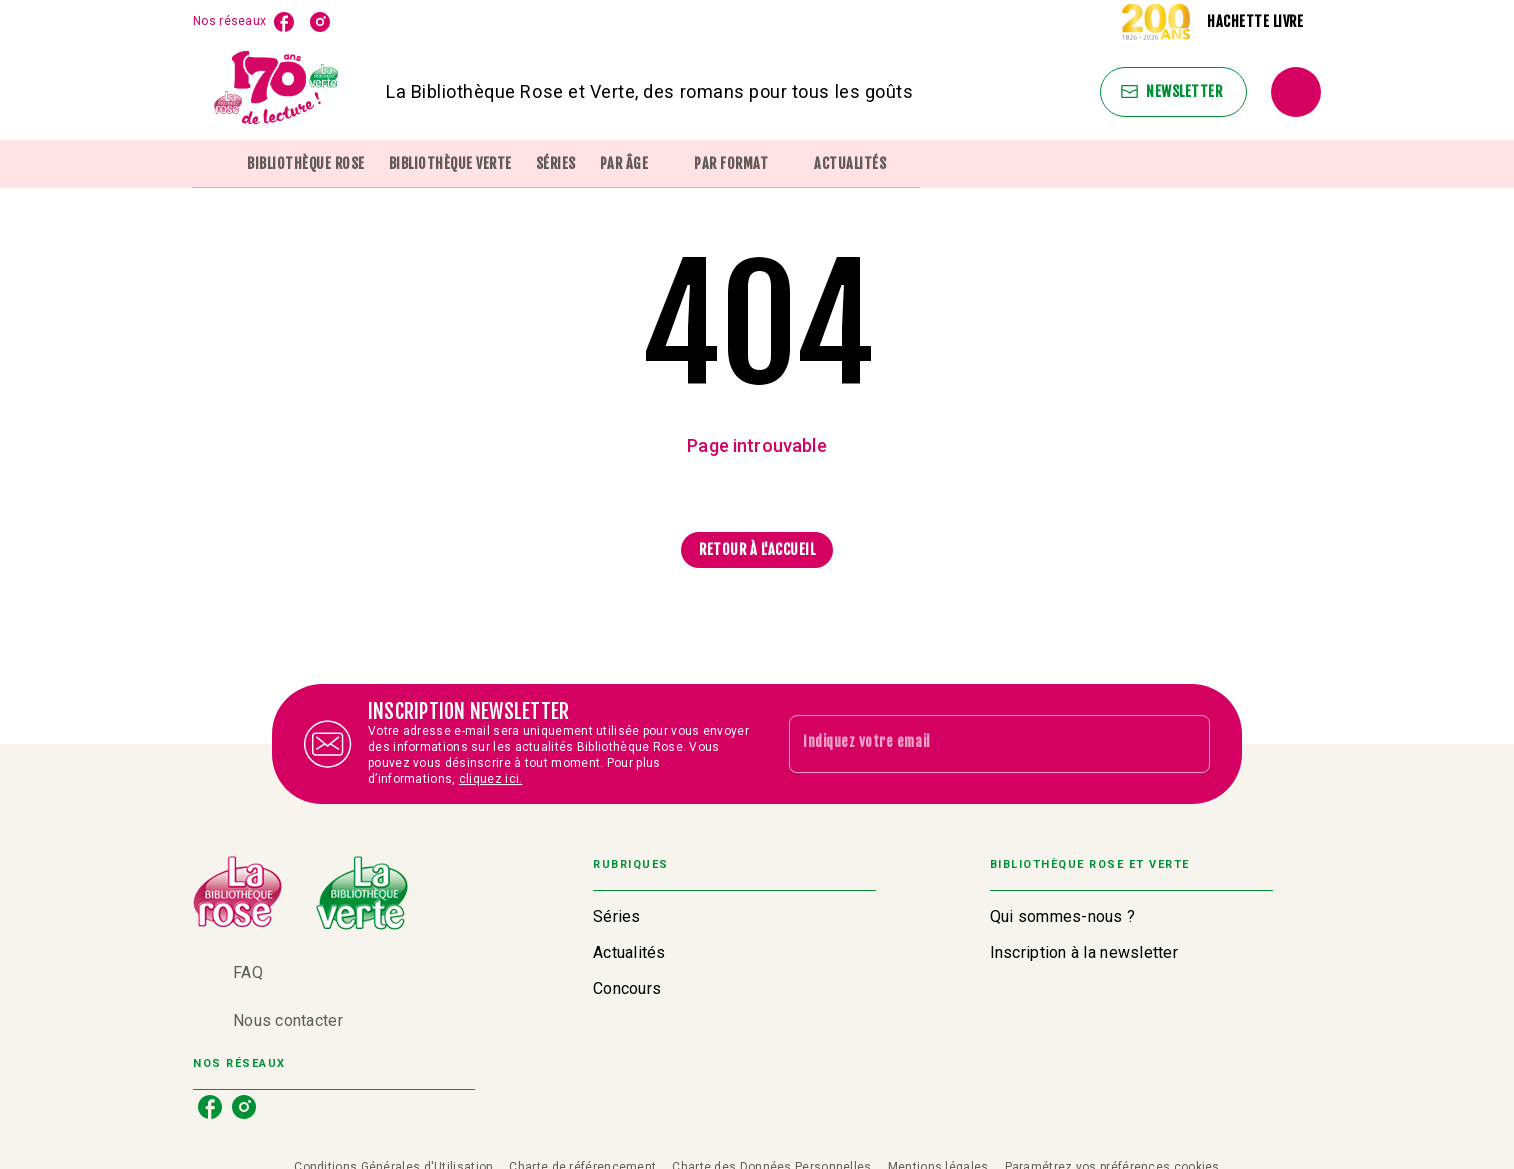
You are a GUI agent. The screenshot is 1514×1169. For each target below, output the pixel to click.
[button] (1173, 92)
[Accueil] (277, 91)
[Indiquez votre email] (974, 744)
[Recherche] (1296, 92)
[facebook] (284, 22)
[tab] (214, 164)
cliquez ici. (491, 779)
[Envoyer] (1186, 744)
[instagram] (320, 22)
